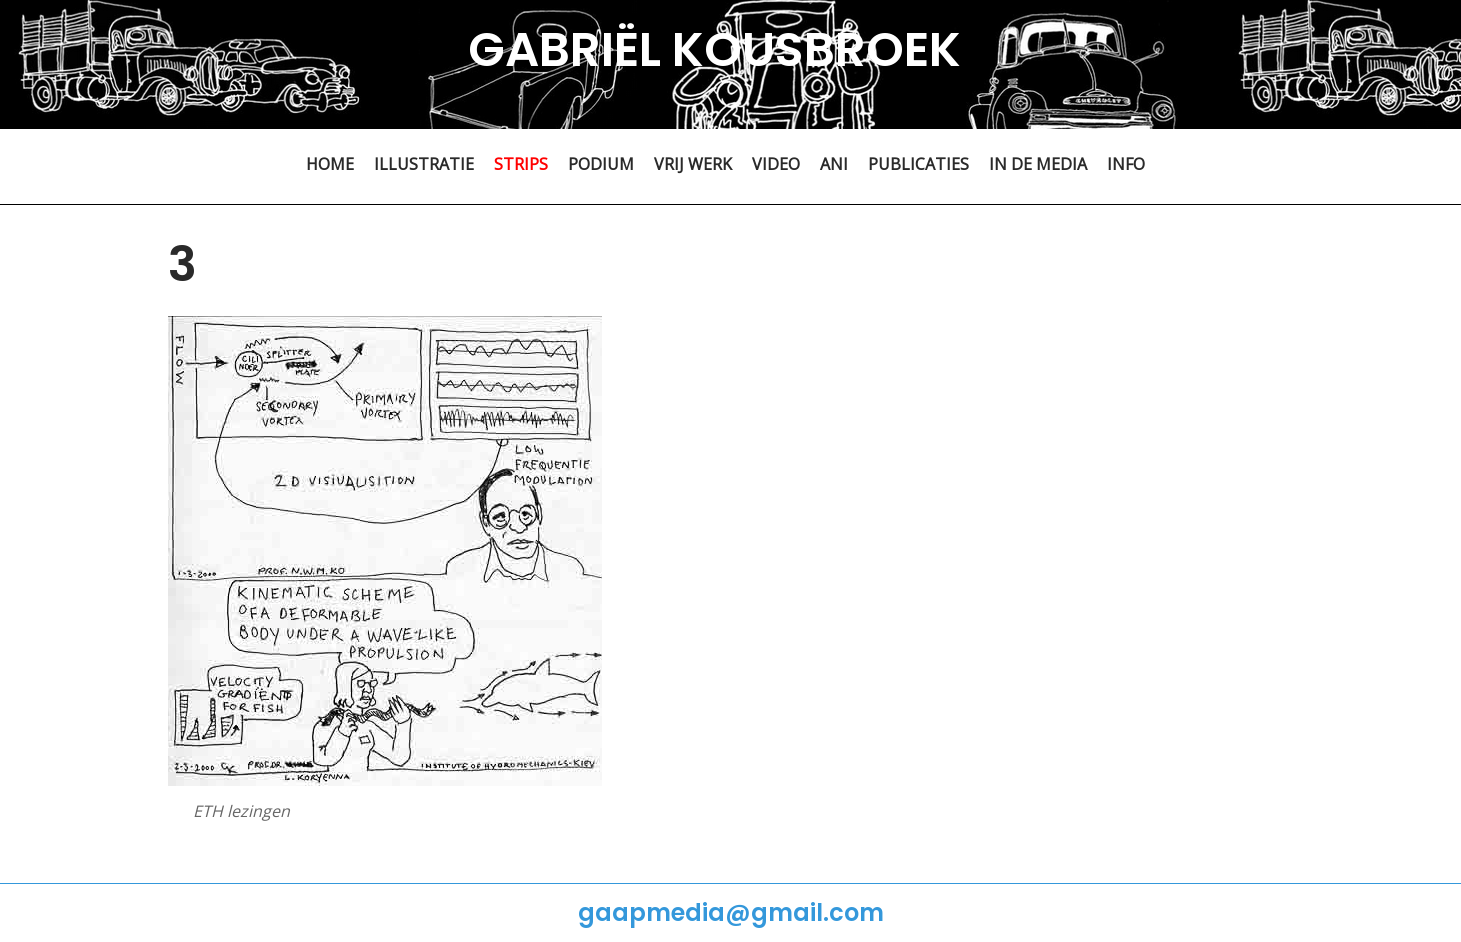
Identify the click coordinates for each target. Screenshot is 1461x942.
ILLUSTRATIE (424, 164)
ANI (834, 164)
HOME (330, 164)
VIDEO (776, 164)
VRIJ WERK (693, 164)
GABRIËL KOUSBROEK (714, 49)
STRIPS (521, 164)
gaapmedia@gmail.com (731, 912)
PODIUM (601, 164)
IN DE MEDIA (1038, 164)
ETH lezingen (241, 811)
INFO (1126, 164)
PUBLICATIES (918, 164)
